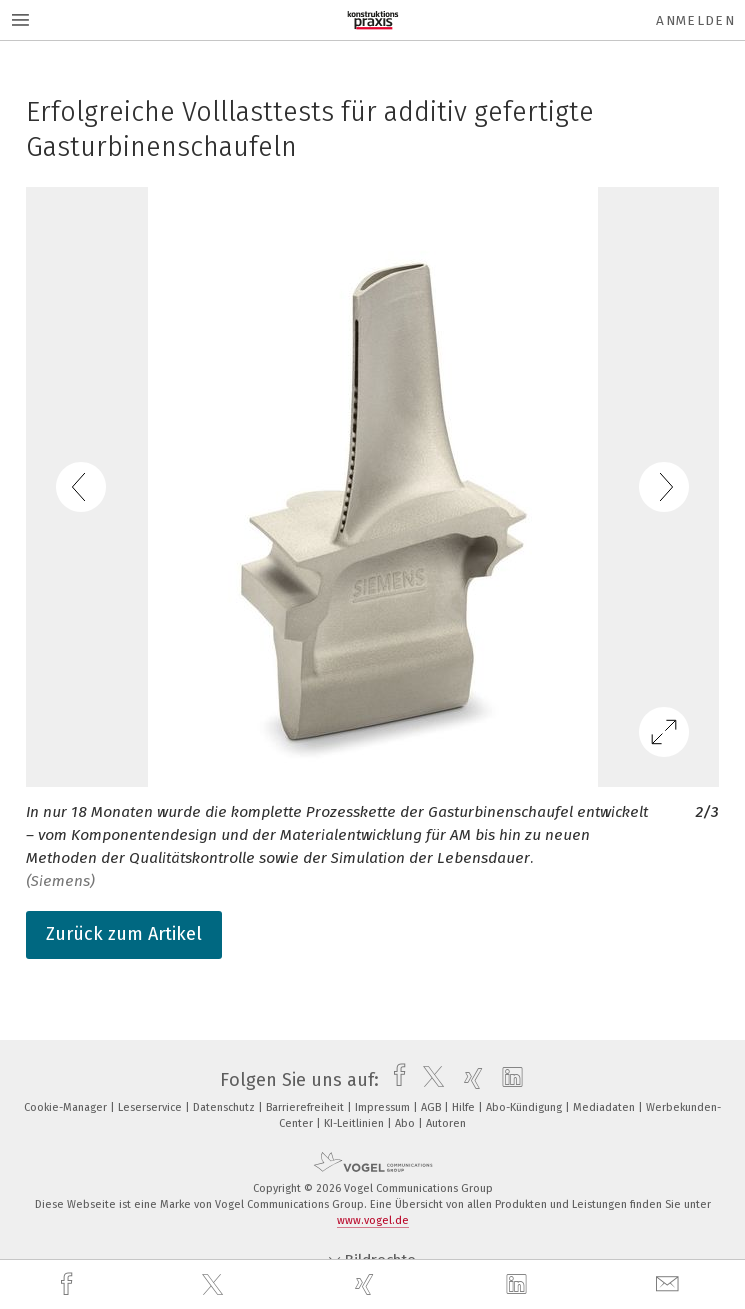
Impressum (384, 1107)
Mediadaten (605, 1107)
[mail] (670, 1284)
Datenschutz (225, 1107)
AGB (432, 1107)
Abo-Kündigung (525, 1107)
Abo (406, 1123)
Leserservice (151, 1107)
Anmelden (695, 20)
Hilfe (465, 1107)
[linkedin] (519, 1285)
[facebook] (69, 1284)
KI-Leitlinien (355, 1123)
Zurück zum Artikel (124, 934)
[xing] (367, 1284)
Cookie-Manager (67, 1107)
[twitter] (215, 1285)
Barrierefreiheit (306, 1107)
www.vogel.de (373, 1220)
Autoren (446, 1123)
